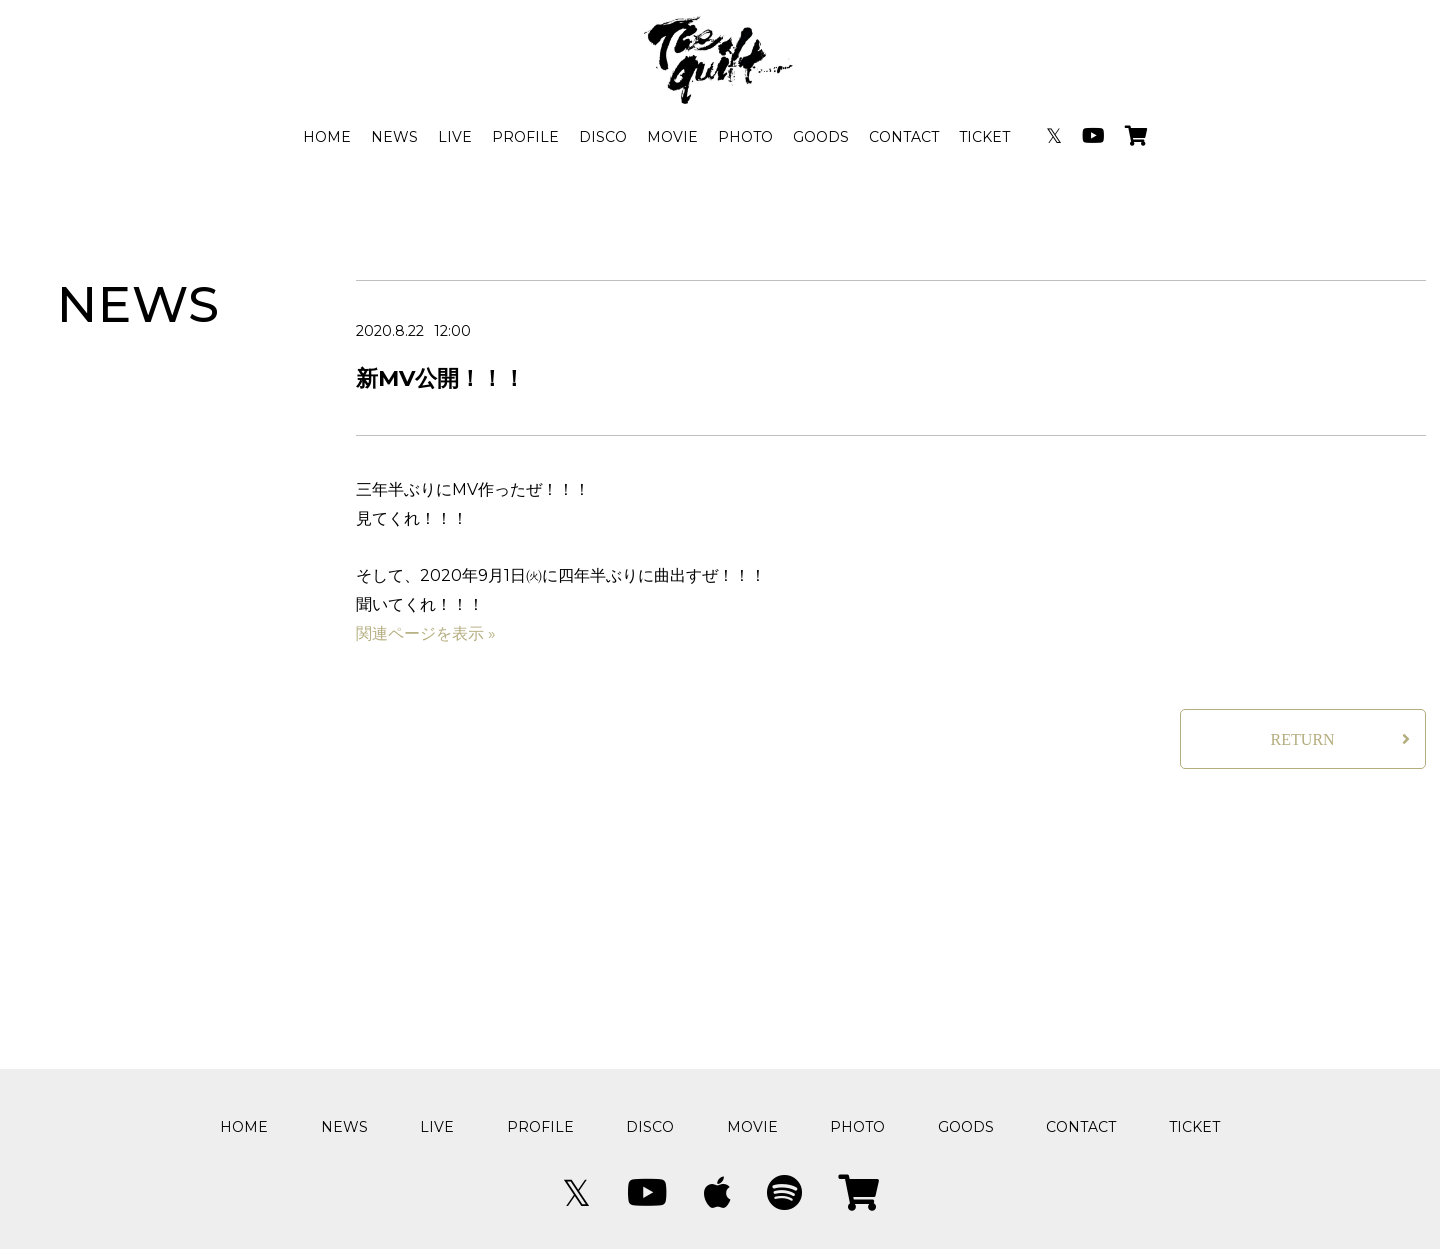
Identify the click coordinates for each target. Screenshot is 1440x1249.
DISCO (603, 137)
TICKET (984, 137)
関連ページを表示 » (426, 633)
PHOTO (745, 137)
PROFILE (525, 137)
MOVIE (672, 137)
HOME (327, 137)
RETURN (1303, 739)
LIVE (455, 137)
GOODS (821, 137)
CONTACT (904, 137)
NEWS (394, 137)
